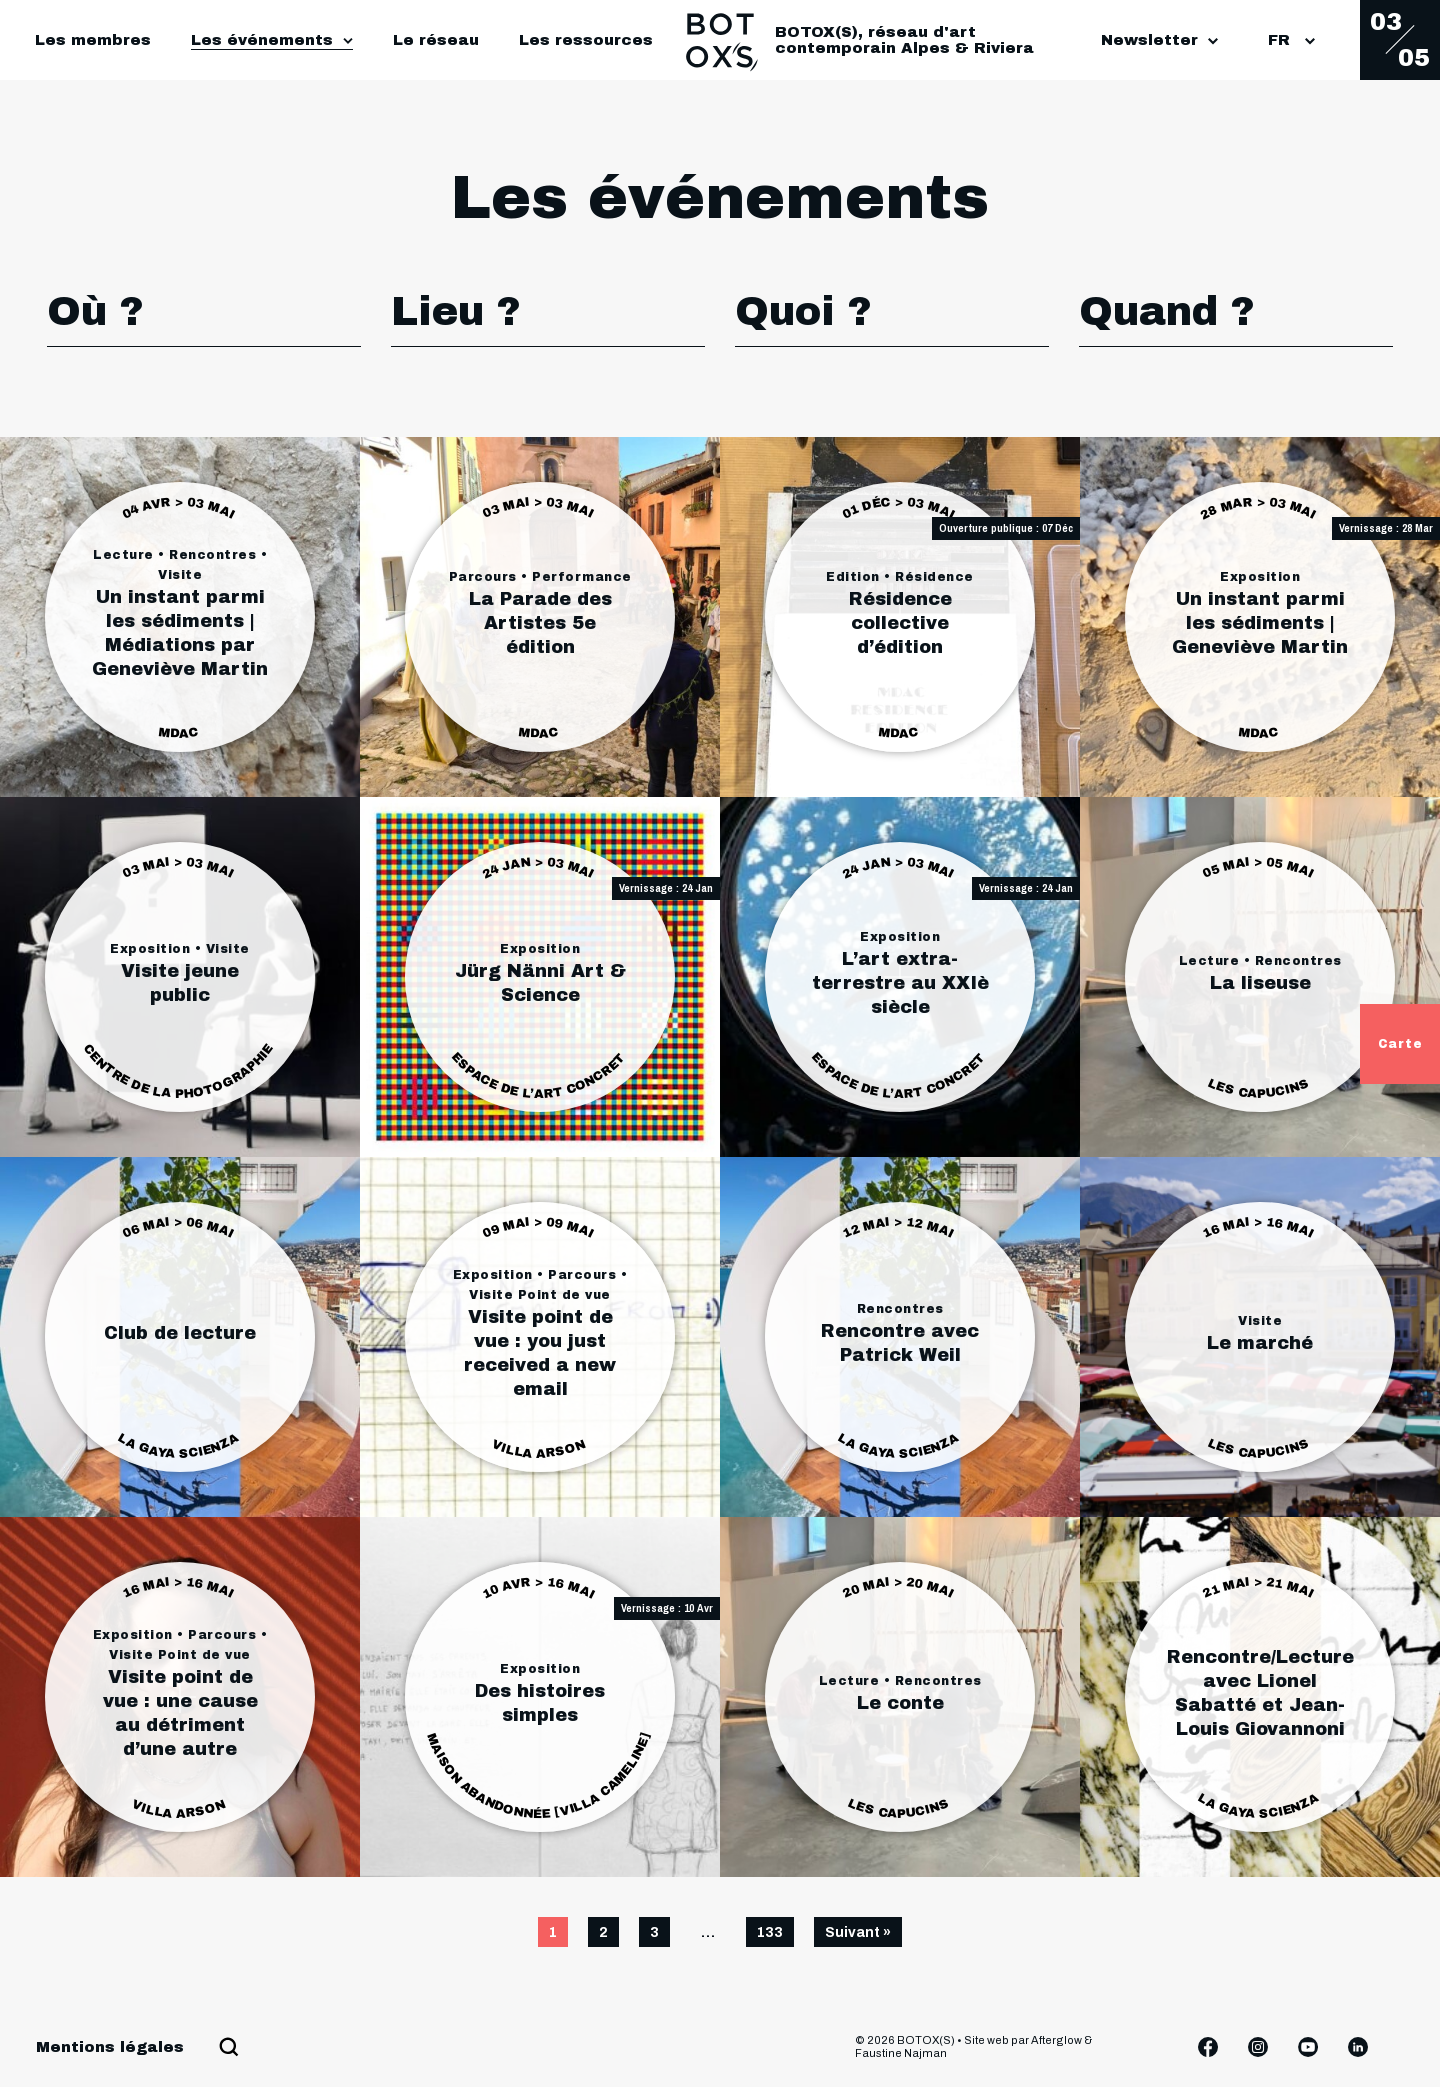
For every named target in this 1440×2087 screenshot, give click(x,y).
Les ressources (586, 40)
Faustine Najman (901, 2053)
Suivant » (858, 1932)
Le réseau (436, 40)
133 (770, 1932)
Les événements (262, 40)
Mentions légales (110, 2047)
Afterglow (1056, 2040)
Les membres (93, 40)
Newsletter (1159, 40)
